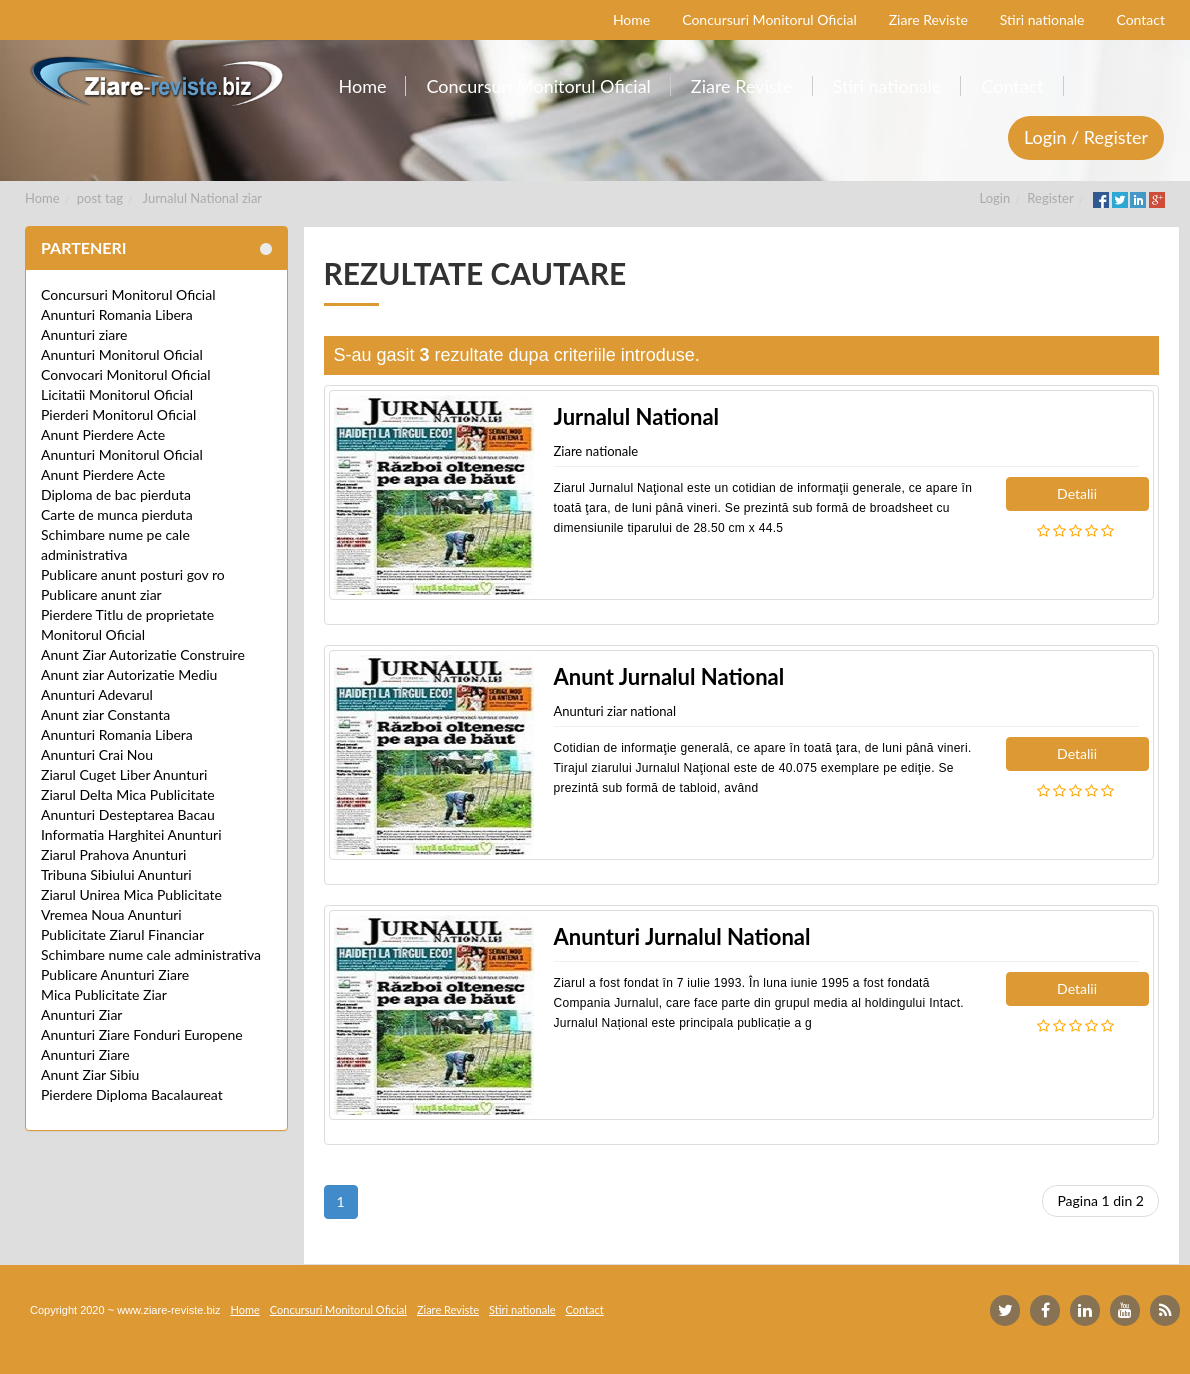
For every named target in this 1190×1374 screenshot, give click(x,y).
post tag (100, 198)
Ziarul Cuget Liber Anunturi (124, 774)
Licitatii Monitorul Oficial (117, 394)
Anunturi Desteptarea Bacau (128, 814)
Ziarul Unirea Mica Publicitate (131, 894)
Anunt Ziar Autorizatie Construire (143, 654)
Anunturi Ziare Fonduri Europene (142, 1034)
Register (1050, 198)
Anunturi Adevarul (97, 694)
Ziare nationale (596, 451)
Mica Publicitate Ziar (104, 994)
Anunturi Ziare (85, 1054)
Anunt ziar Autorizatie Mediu (129, 674)
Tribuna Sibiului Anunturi (116, 874)
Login (995, 198)
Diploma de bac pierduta (116, 494)
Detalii (1077, 493)
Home (42, 198)
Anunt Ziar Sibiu (90, 1074)
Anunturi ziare (84, 334)
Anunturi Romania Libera (117, 314)
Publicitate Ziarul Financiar (122, 934)
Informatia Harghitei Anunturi (131, 834)
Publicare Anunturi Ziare (115, 974)
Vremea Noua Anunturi (111, 914)
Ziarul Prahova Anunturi (113, 854)
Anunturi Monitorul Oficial (122, 354)
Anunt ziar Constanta (105, 714)
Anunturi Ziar (81, 1014)
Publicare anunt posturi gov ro (133, 574)
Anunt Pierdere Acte (103, 434)
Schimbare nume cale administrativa (151, 954)
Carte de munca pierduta (117, 514)
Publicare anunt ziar (101, 594)
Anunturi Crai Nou (97, 754)
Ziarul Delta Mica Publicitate (128, 794)
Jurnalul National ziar (203, 198)
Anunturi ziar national (615, 711)
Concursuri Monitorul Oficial (128, 294)
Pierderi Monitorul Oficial (118, 414)
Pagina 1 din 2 (1100, 1200)
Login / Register (1086, 137)
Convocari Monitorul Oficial (126, 374)
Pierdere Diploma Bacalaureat (132, 1094)
